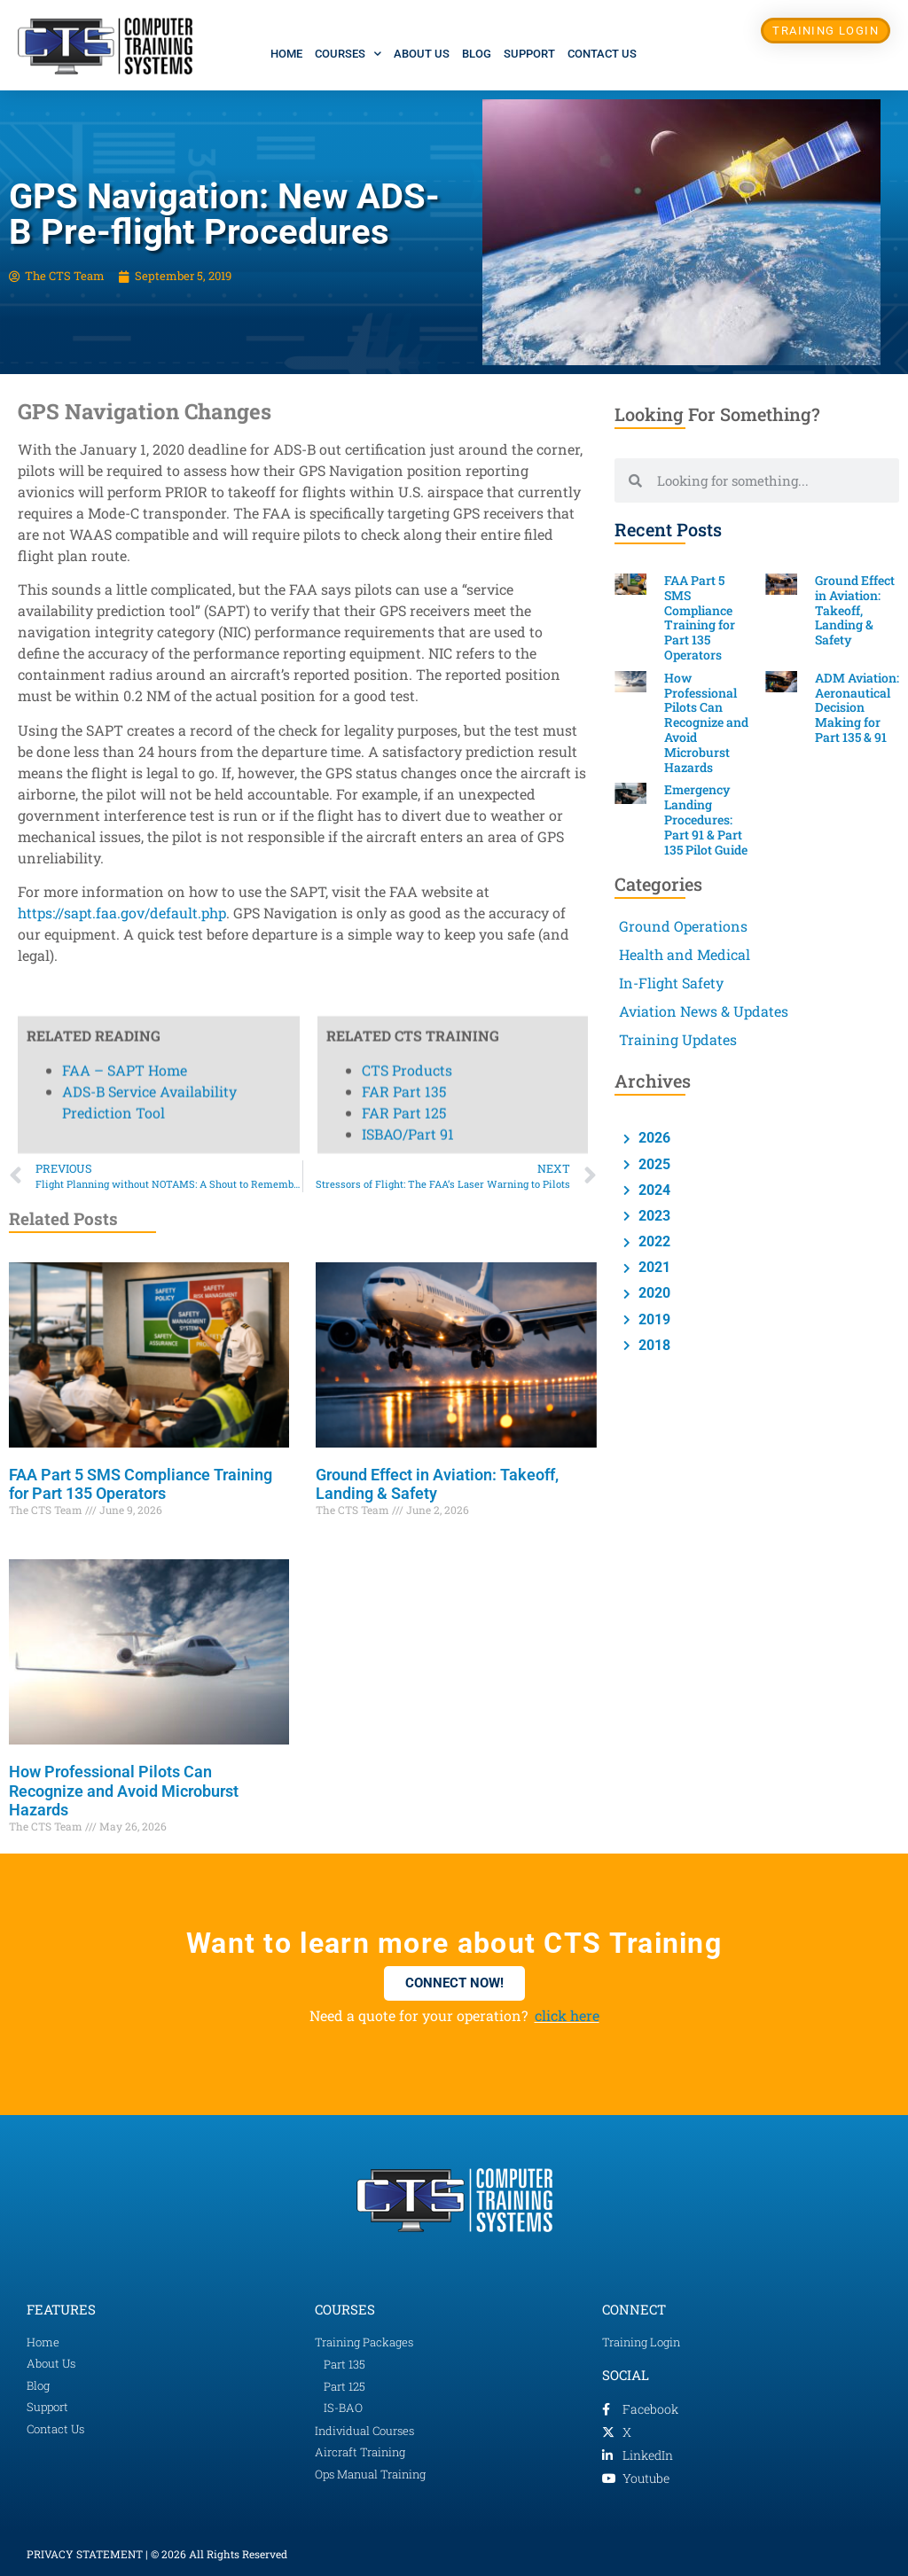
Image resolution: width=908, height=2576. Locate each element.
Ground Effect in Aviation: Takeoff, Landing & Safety (855, 610)
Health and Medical (684, 954)
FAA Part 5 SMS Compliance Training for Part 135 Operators (140, 1484)
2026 (652, 1137)
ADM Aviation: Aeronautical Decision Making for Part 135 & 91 (857, 707)
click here (567, 2015)
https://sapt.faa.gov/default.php (122, 912)
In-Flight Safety (671, 982)
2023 (652, 1215)
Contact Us (602, 53)
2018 (652, 1345)
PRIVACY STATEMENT (85, 2554)
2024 (652, 1190)
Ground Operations (683, 926)
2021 (652, 1267)
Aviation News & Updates (703, 1011)
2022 (652, 1241)
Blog (476, 53)
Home (286, 53)
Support (529, 53)
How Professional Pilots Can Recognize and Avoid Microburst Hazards (124, 1790)
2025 (652, 1164)
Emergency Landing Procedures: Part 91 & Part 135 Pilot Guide (706, 819)
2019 (652, 1319)
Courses (348, 53)
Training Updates (678, 1039)
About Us (422, 53)
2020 (652, 1292)
